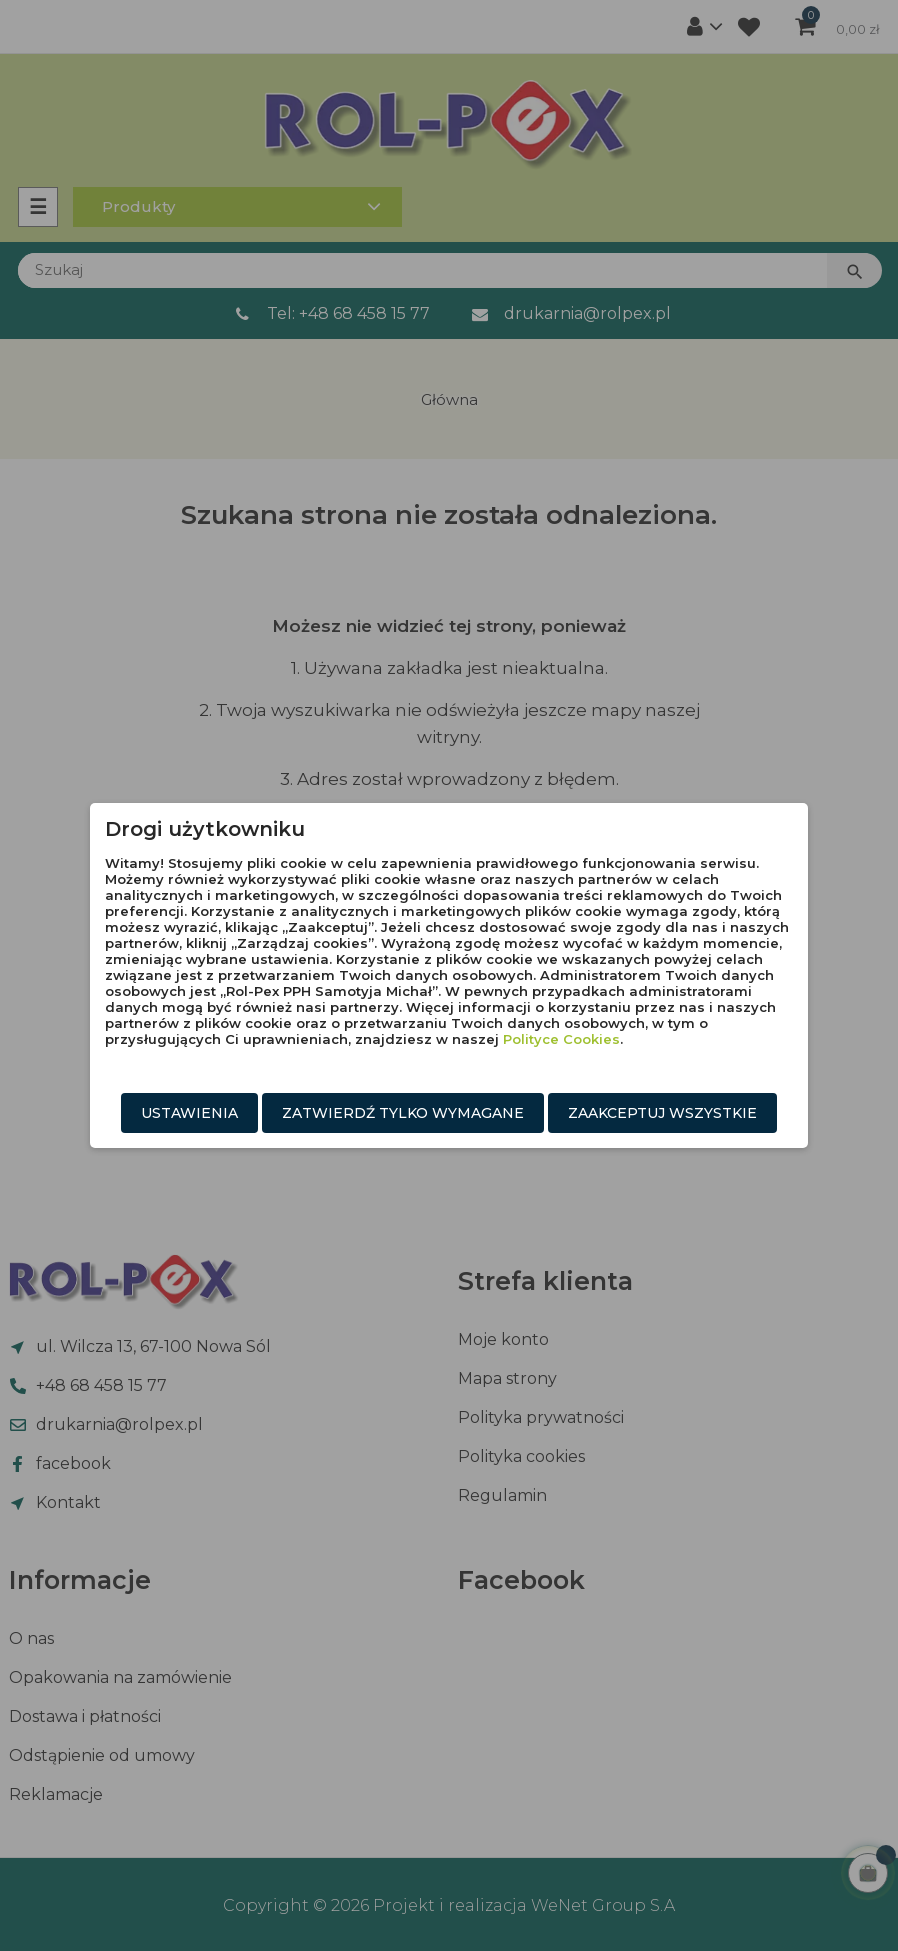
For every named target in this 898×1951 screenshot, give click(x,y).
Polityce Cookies (561, 1039)
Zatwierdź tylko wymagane (403, 1113)
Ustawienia (189, 1113)
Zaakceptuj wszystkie (662, 1113)
